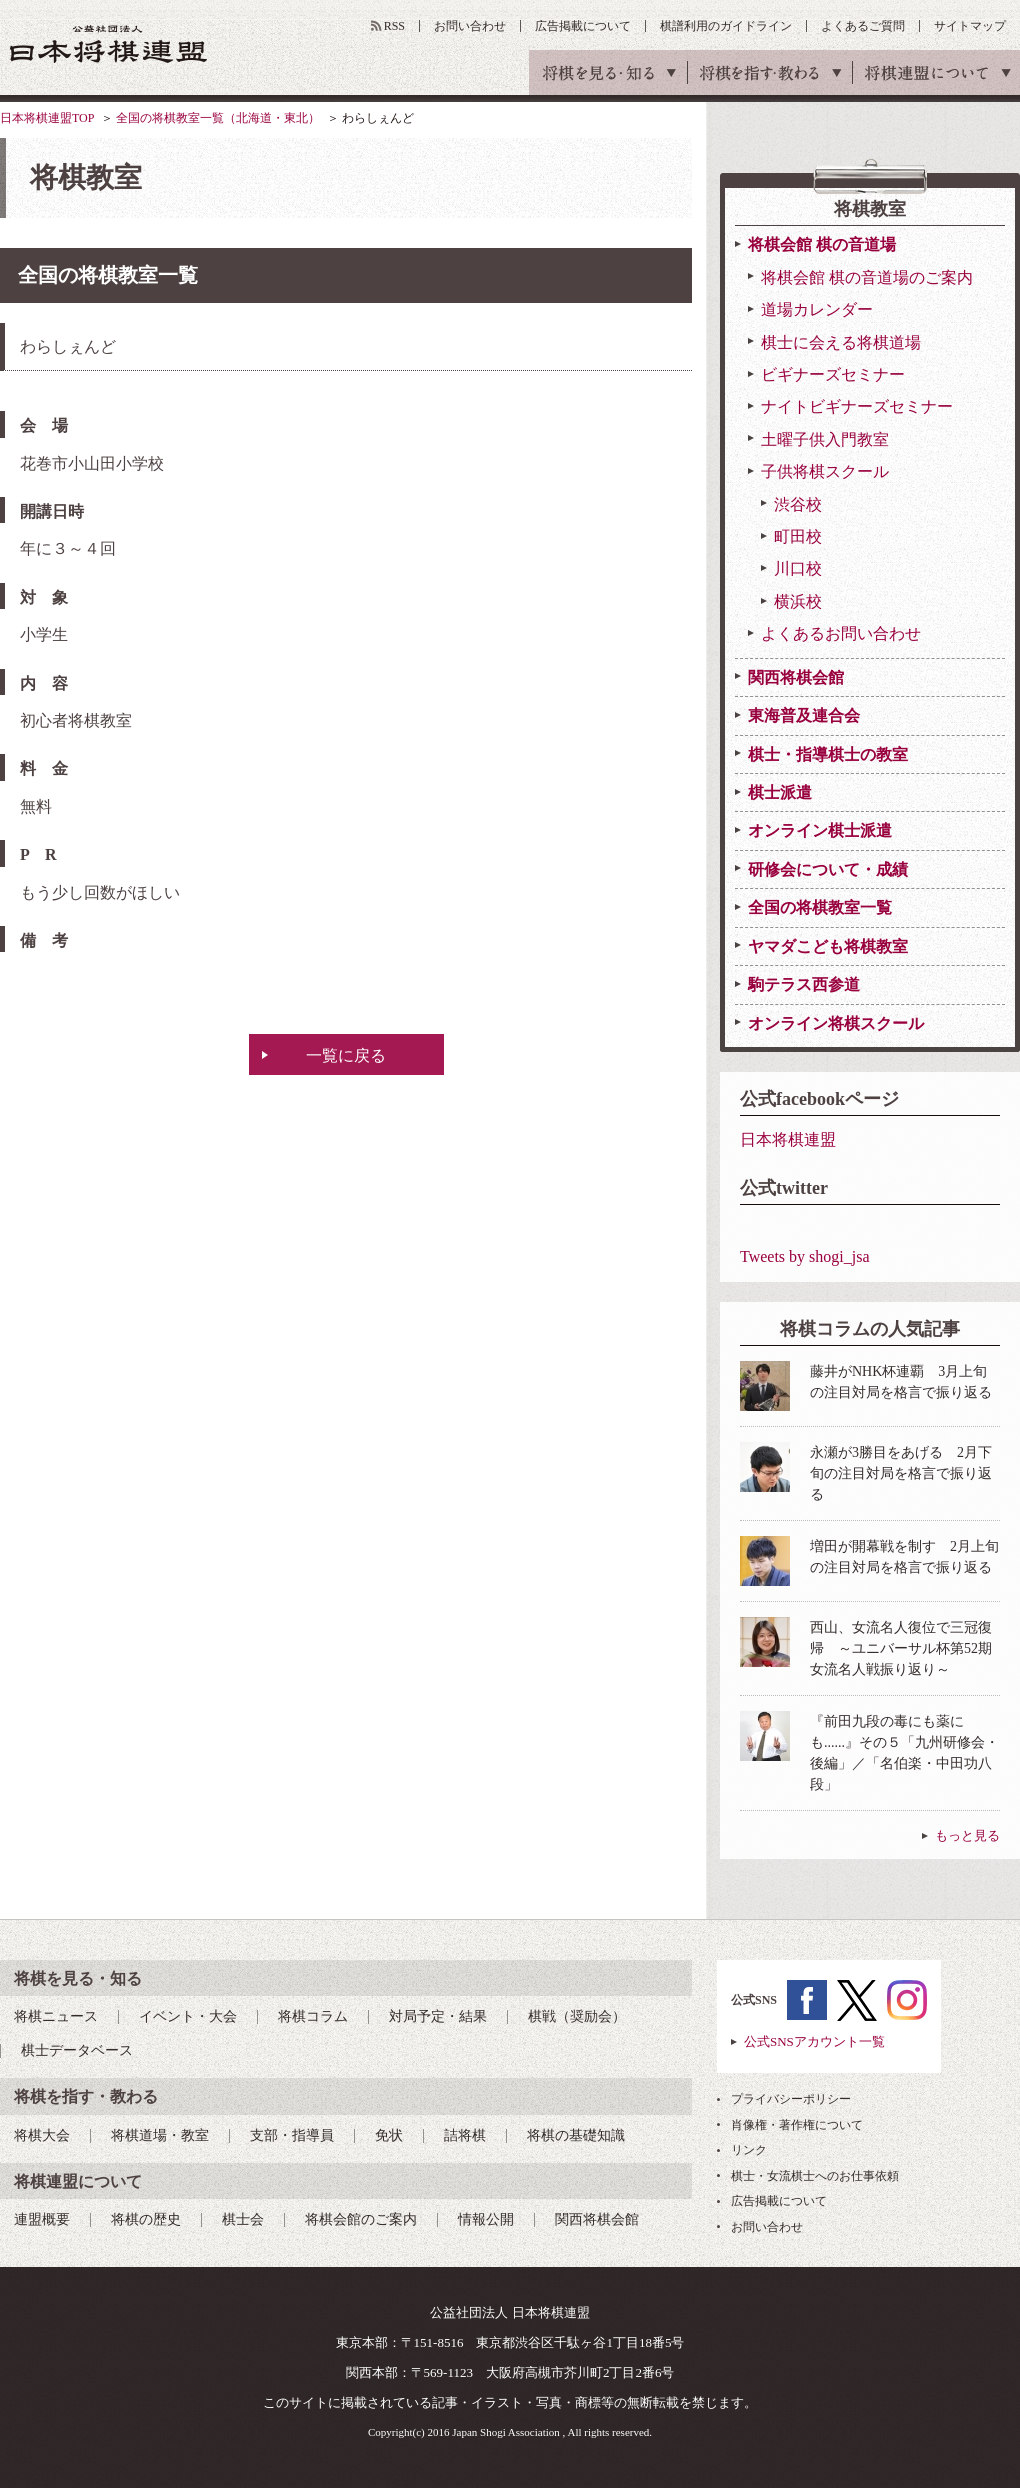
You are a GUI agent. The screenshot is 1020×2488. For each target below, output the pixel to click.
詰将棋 (465, 2135)
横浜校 (798, 601)
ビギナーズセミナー (833, 374)
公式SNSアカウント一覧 (814, 2041)
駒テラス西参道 (804, 984)
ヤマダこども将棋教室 (828, 946)
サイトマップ (970, 26)
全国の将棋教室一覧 (820, 907)
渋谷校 (798, 504)
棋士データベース (77, 2050)
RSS (394, 26)
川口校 (798, 568)
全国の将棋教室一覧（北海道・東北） (218, 118)
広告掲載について (583, 26)
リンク (749, 2150)
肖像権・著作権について (797, 2125)
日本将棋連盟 (788, 1139)
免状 (389, 2135)
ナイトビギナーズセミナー (857, 406)
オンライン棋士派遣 (820, 830)
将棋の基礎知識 (576, 2135)
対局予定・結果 (438, 2016)
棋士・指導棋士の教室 (828, 754)
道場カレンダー (817, 309)
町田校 (798, 536)
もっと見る (967, 1835)
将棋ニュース (56, 2016)
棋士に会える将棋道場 (841, 342)
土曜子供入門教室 (825, 439)
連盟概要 (42, 2219)
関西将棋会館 (796, 677)
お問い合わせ (470, 26)
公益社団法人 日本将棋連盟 (109, 43)
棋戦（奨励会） (577, 2016)
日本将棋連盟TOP (47, 118)
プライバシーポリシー (791, 2099)
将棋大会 (42, 2135)
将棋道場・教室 (160, 2135)
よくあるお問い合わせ (841, 633)
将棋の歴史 (146, 2219)
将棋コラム (313, 2016)
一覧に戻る (346, 1055)
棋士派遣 (780, 792)
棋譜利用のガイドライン (726, 26)
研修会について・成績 (828, 869)
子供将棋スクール (825, 471)
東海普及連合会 (804, 715)
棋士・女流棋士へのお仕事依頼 (815, 2176)
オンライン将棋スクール (836, 1023)
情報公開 (486, 2219)
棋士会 (243, 2219)
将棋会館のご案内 (361, 2219)
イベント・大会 (188, 2016)
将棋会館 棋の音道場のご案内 (867, 277)
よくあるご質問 (863, 26)
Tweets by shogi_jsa (805, 1256)
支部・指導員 (292, 2135)
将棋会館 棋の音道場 (822, 244)
